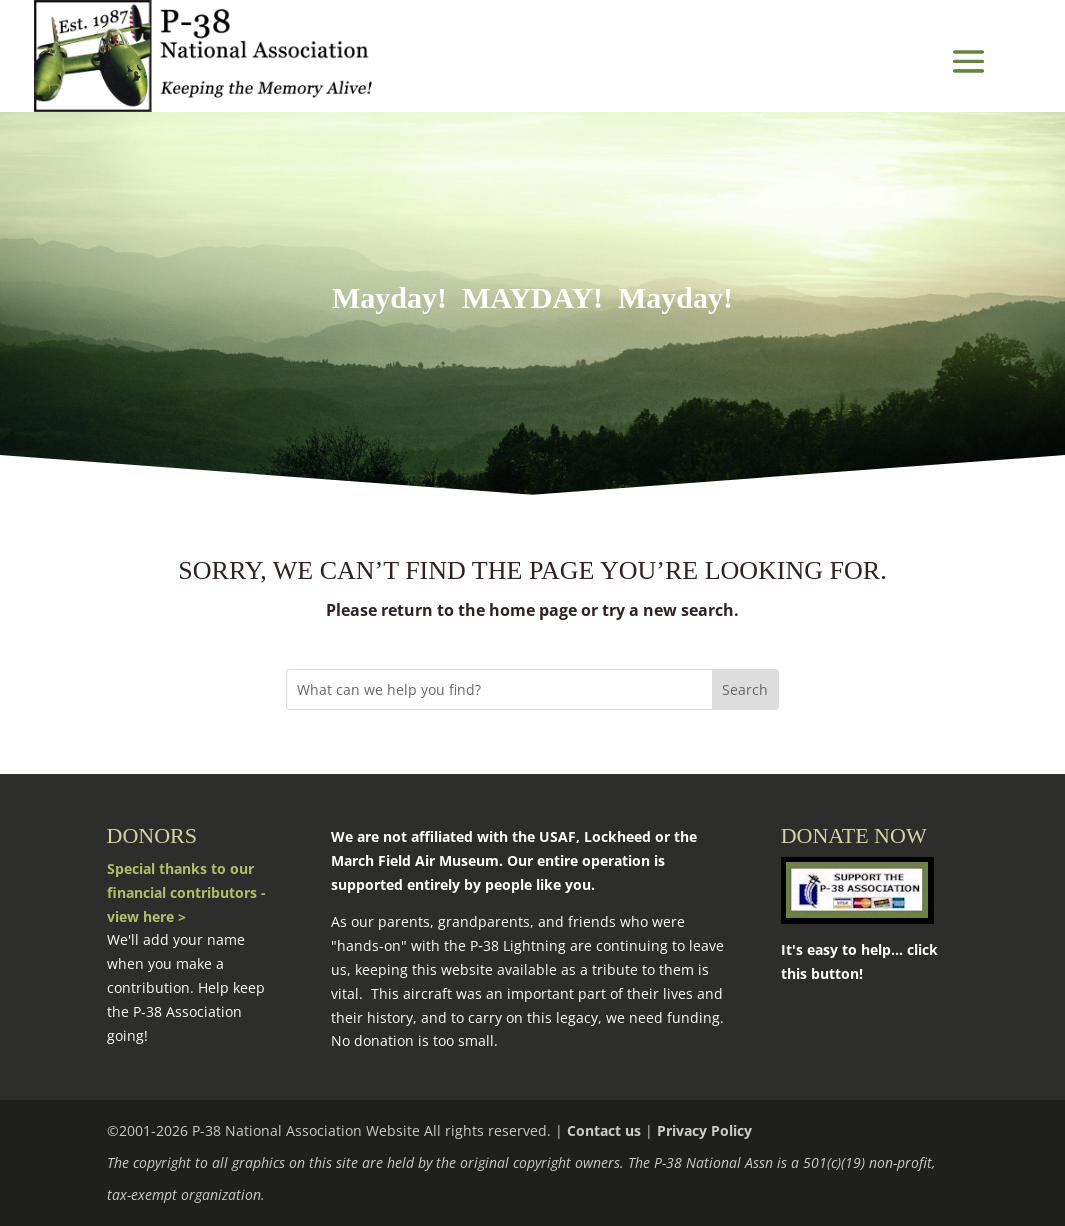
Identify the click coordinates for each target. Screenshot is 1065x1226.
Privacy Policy (704, 1130)
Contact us (604, 1130)
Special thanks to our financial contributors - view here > (186, 892)
